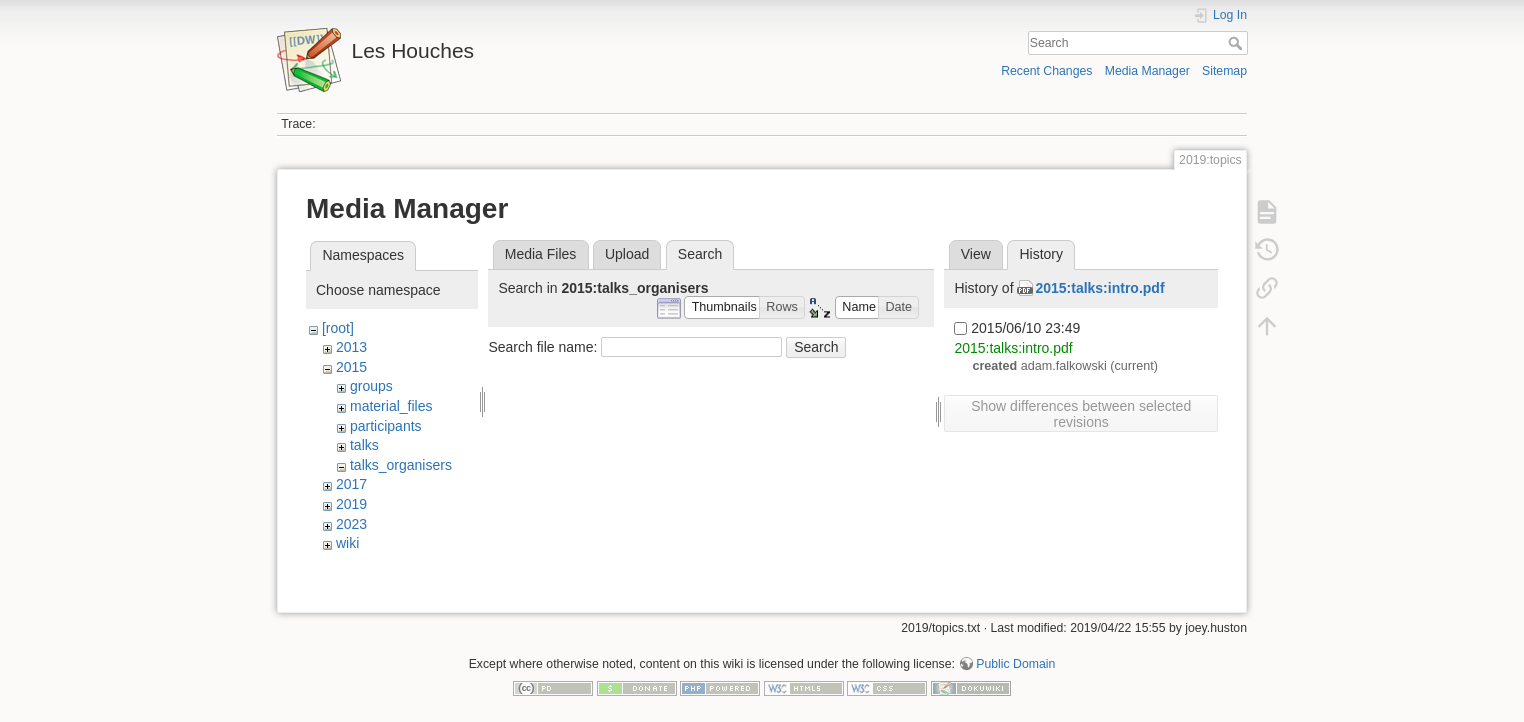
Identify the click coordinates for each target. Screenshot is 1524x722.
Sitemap (1224, 71)
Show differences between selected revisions (1081, 414)
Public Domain (1015, 656)
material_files (391, 406)
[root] (338, 328)
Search (1237, 43)
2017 (351, 484)
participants (386, 426)
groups (371, 386)
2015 (351, 367)
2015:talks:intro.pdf (1099, 288)
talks (364, 445)
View (976, 254)
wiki (347, 543)
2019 (351, 504)
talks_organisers (401, 465)
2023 (351, 524)
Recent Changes (1046, 71)
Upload (627, 254)
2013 (351, 347)
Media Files (541, 254)
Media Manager (1147, 71)
